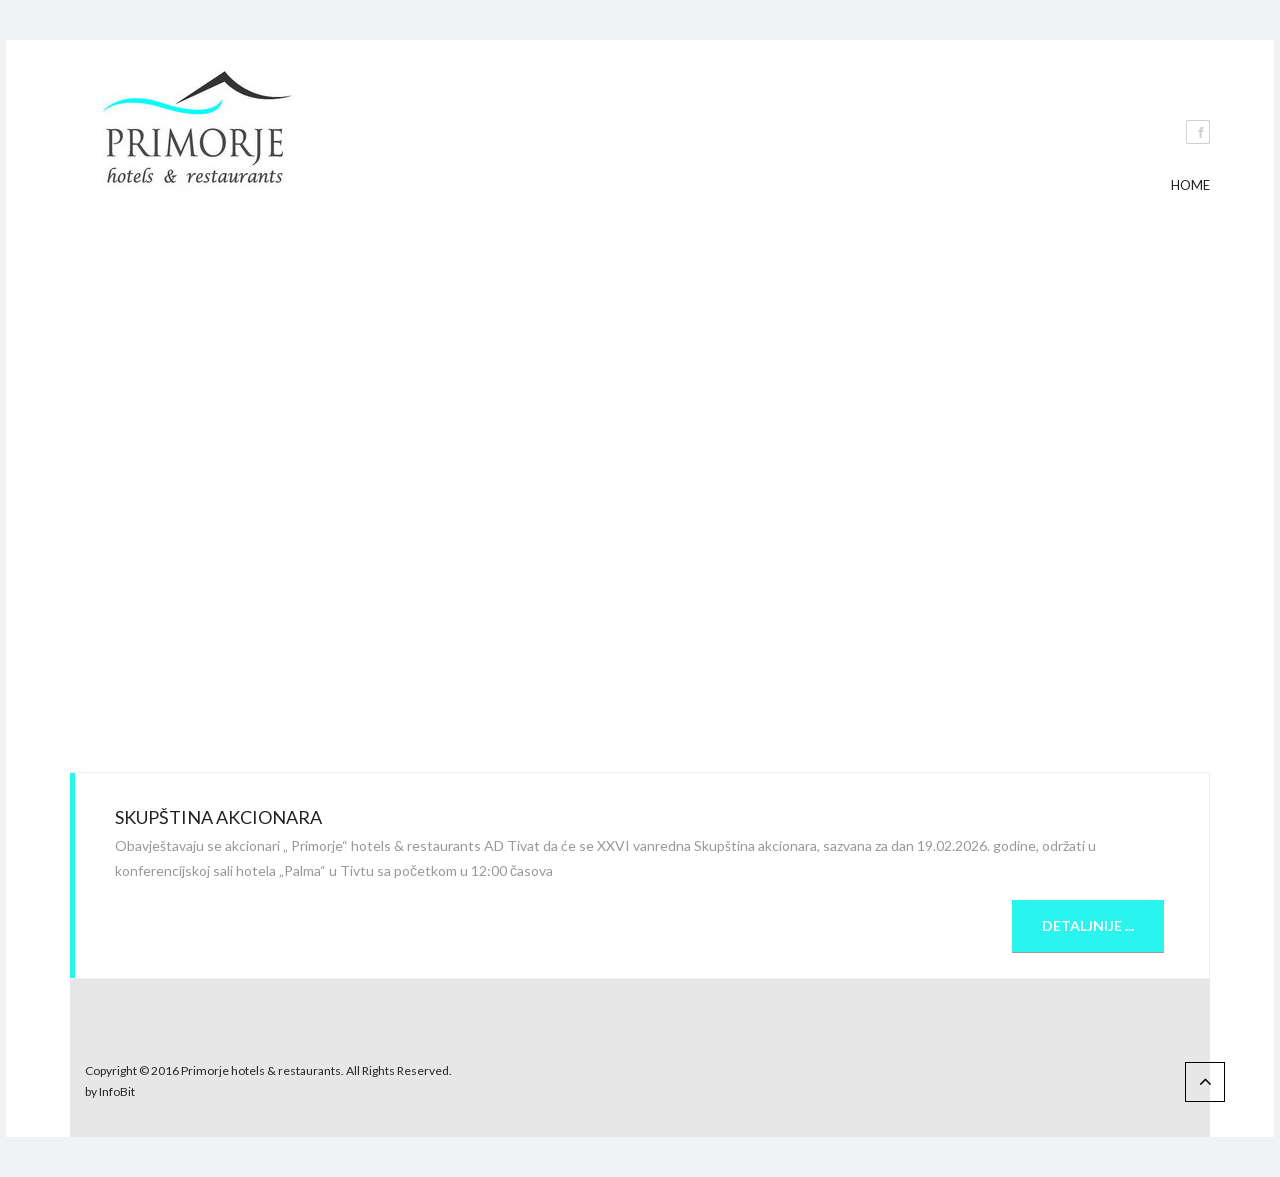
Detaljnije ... (1088, 925)
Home (1190, 185)
